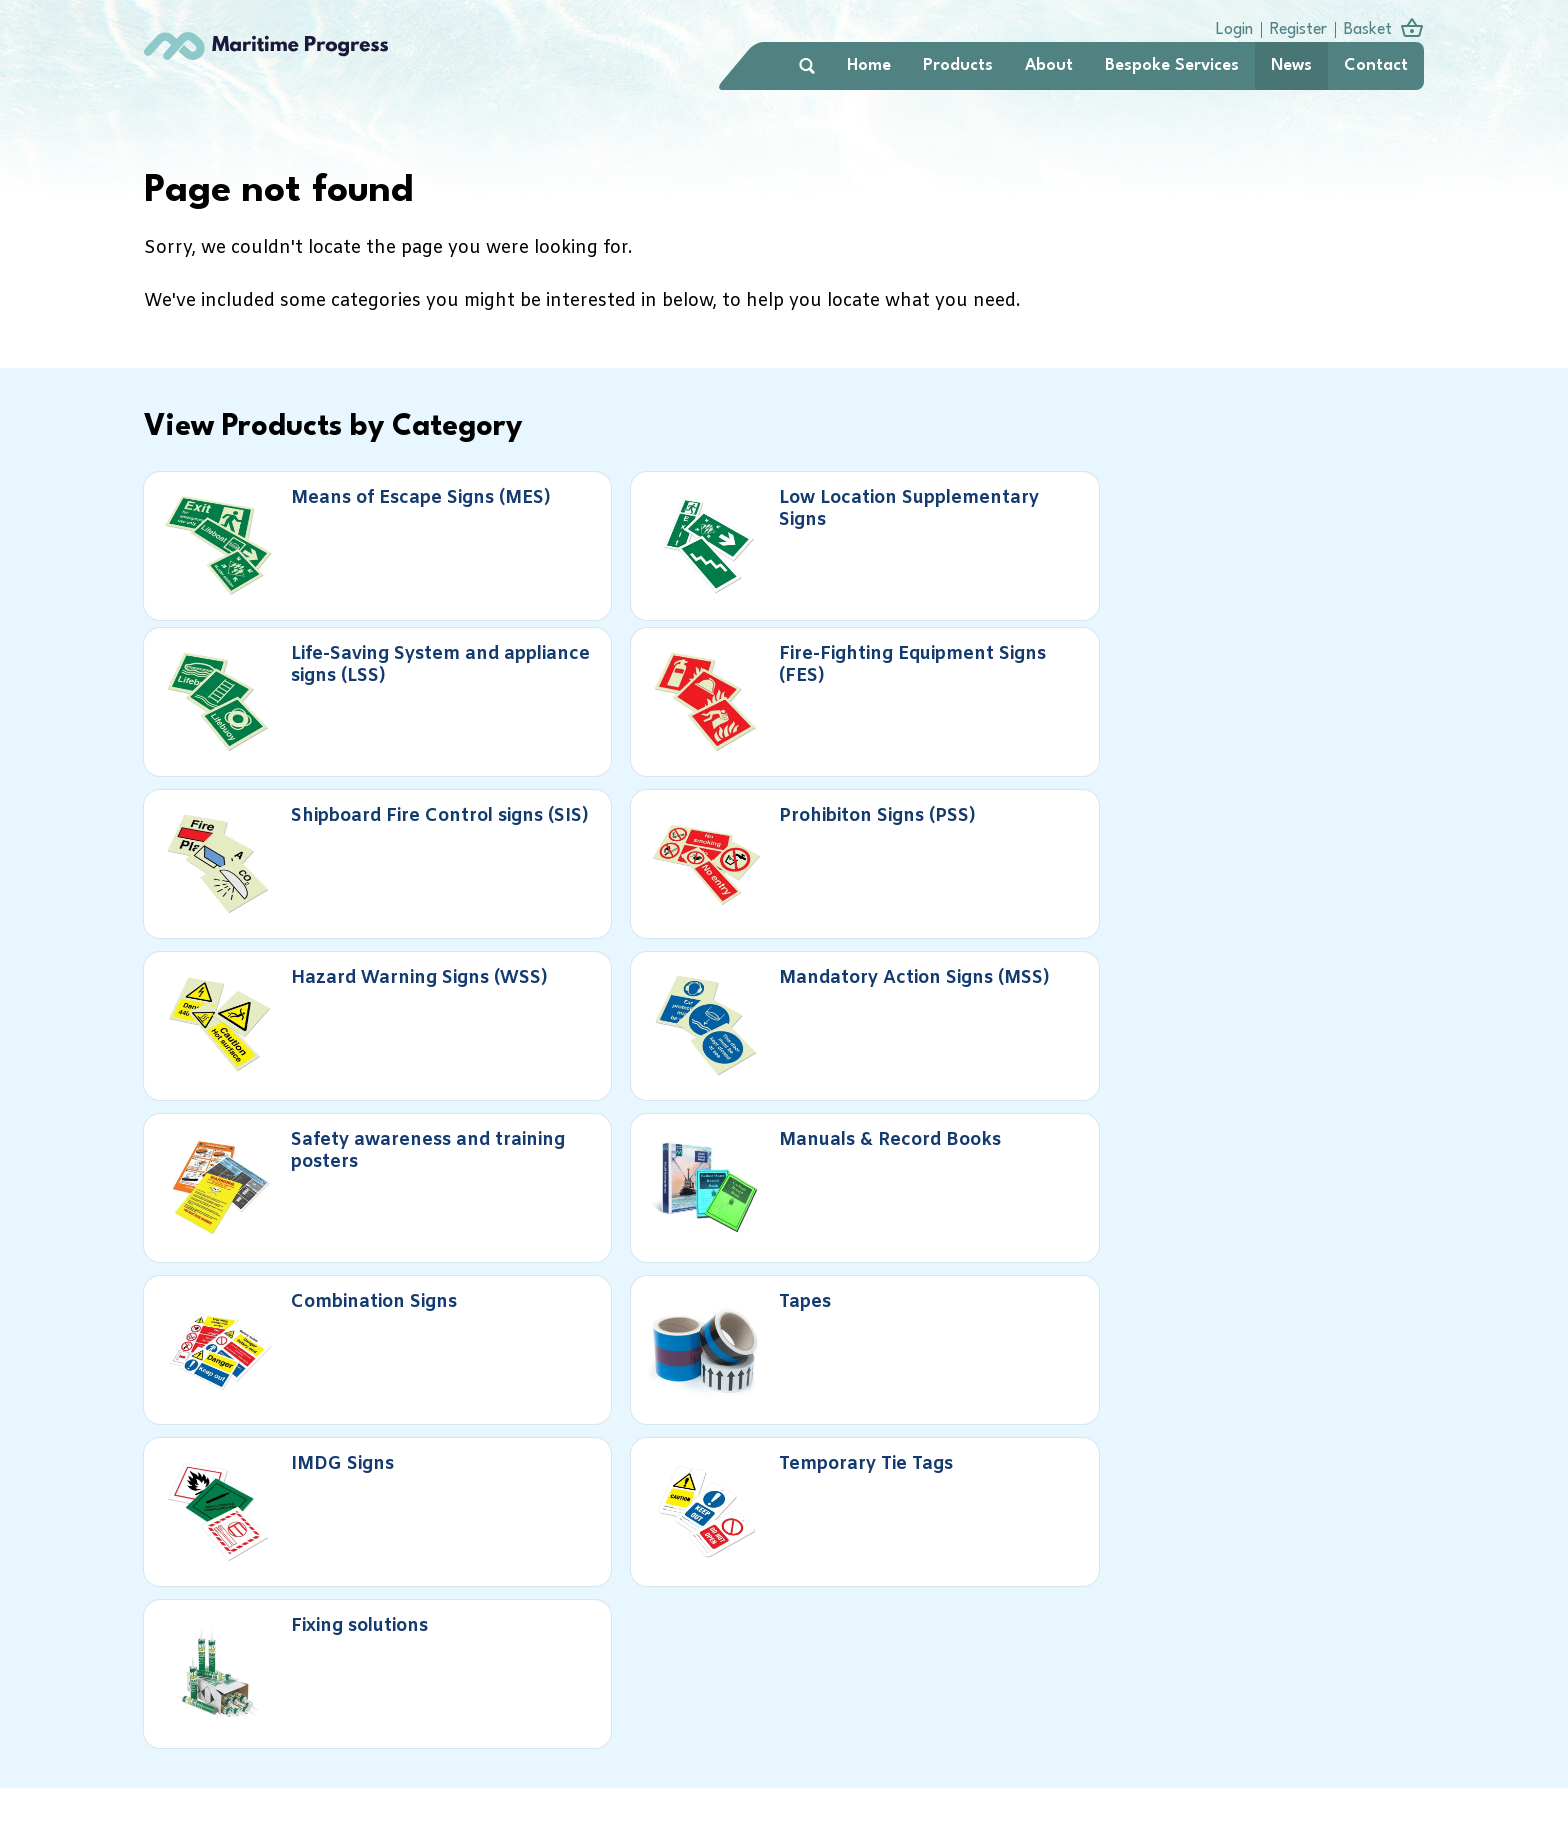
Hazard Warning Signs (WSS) (1001, 671)
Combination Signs (985, 819)
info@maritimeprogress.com (901, 1804)
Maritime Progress (294, 68)
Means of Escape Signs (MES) (335, 534)
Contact (1370, 68)
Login (1228, 28)
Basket (1362, 28)
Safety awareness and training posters (349, 830)
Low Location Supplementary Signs (671, 534)
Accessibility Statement (1330, 1717)
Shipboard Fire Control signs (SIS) (342, 682)
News (1285, 68)
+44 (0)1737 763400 (872, 1779)
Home (863, 68)
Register (1292, 28)
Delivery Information (902, 1717)
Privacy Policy (1038, 1717)
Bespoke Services (1166, 68)
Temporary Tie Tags (667, 967)
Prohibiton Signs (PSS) (675, 671)
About (1043, 68)
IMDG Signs (329, 956)
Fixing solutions (996, 956)
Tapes (1279, 808)
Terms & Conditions (1169, 1717)
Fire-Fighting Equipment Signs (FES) (1327, 534)
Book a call (268, 1452)
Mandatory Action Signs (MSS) (1308, 682)
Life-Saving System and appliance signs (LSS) (996, 545)
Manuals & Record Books (664, 819)
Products (952, 68)
